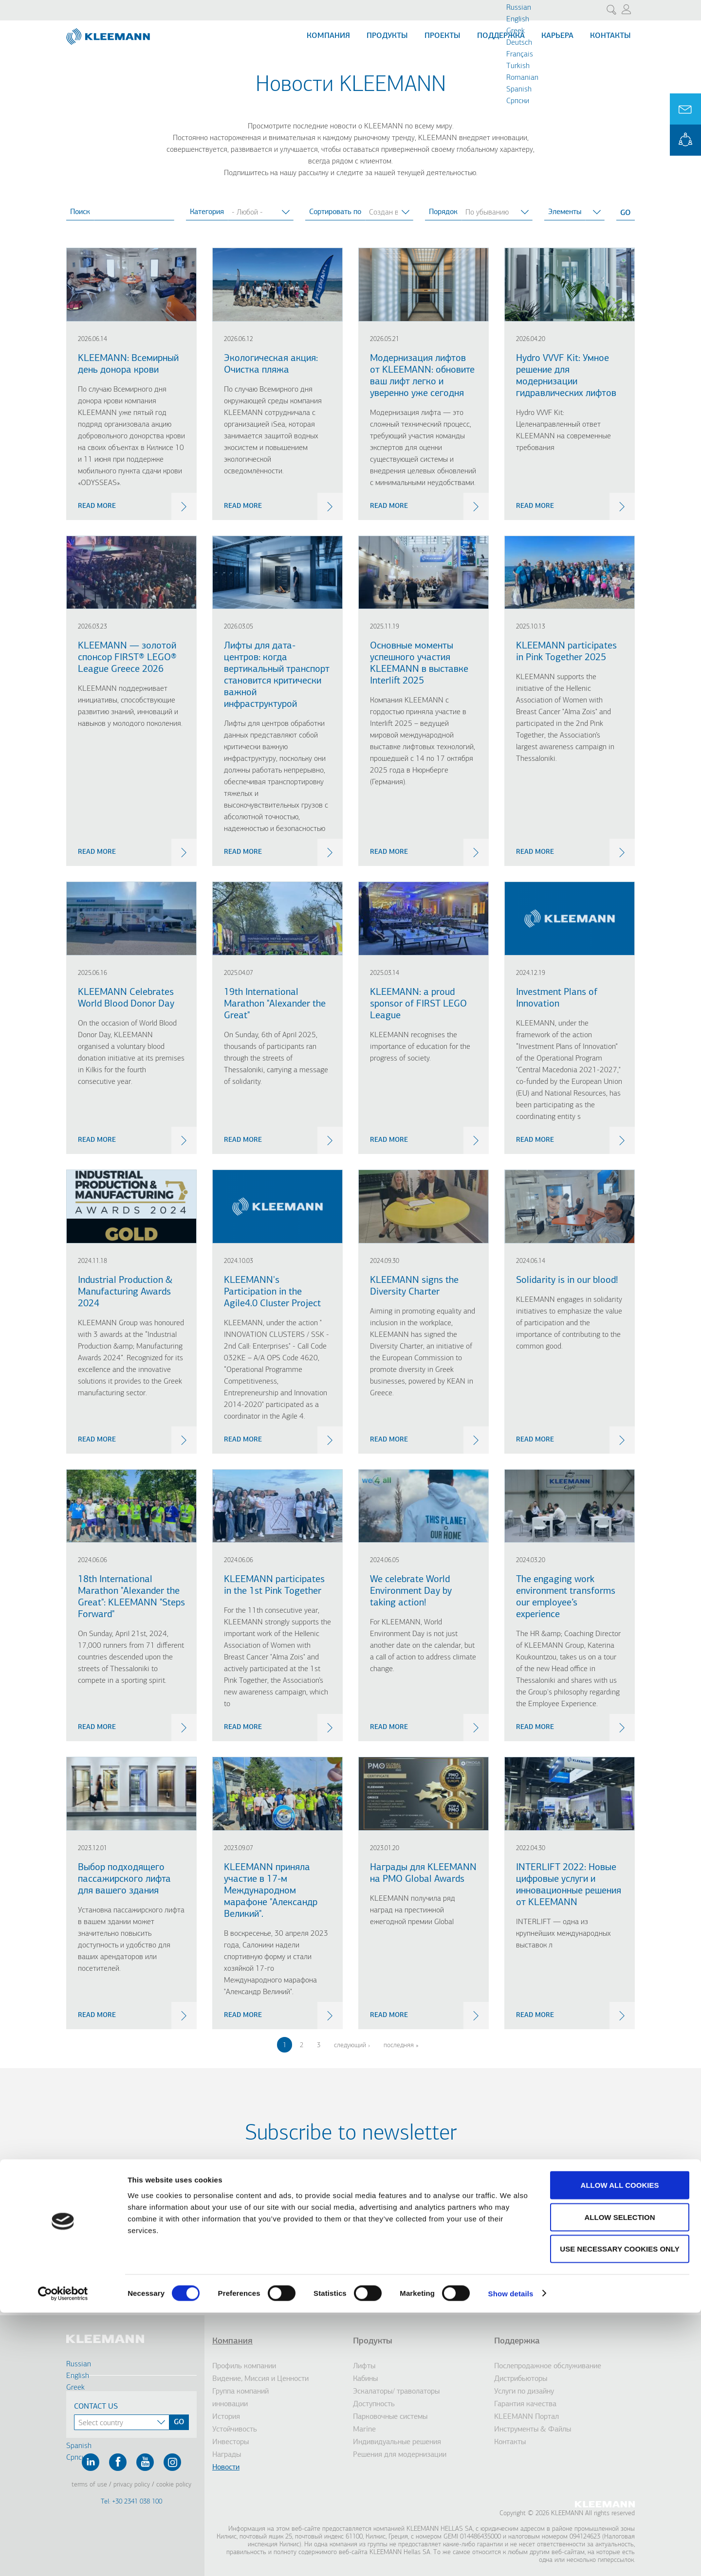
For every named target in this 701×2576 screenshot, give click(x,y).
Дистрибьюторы (520, 2379)
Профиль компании (244, 2366)
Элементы (564, 212)
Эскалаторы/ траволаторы (396, 2392)
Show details (511, 2557)
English (517, 19)
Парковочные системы (390, 2417)
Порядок (443, 212)
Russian (518, 8)
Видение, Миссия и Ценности (260, 2379)
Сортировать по (335, 212)
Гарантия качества (525, 2404)
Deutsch (519, 43)
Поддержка (501, 36)
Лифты (364, 2366)
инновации (230, 2404)
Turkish (518, 66)
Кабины (365, 2379)
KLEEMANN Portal (685, 140)
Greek (515, 31)
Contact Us (96, 2407)
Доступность (374, 2404)
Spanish (519, 89)
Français (519, 54)
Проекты (442, 36)
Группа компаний (240, 2392)
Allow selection (620, 2480)
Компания (328, 36)
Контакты (610, 36)
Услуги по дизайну (524, 2392)
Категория (207, 212)
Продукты (387, 36)
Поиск (80, 212)
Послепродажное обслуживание (547, 2366)
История (226, 2417)
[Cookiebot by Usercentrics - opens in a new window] (63, 2557)
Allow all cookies (620, 2448)
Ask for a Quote (685, 109)
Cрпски (517, 101)
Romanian (522, 78)
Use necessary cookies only (619, 2512)
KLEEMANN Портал (526, 2417)
